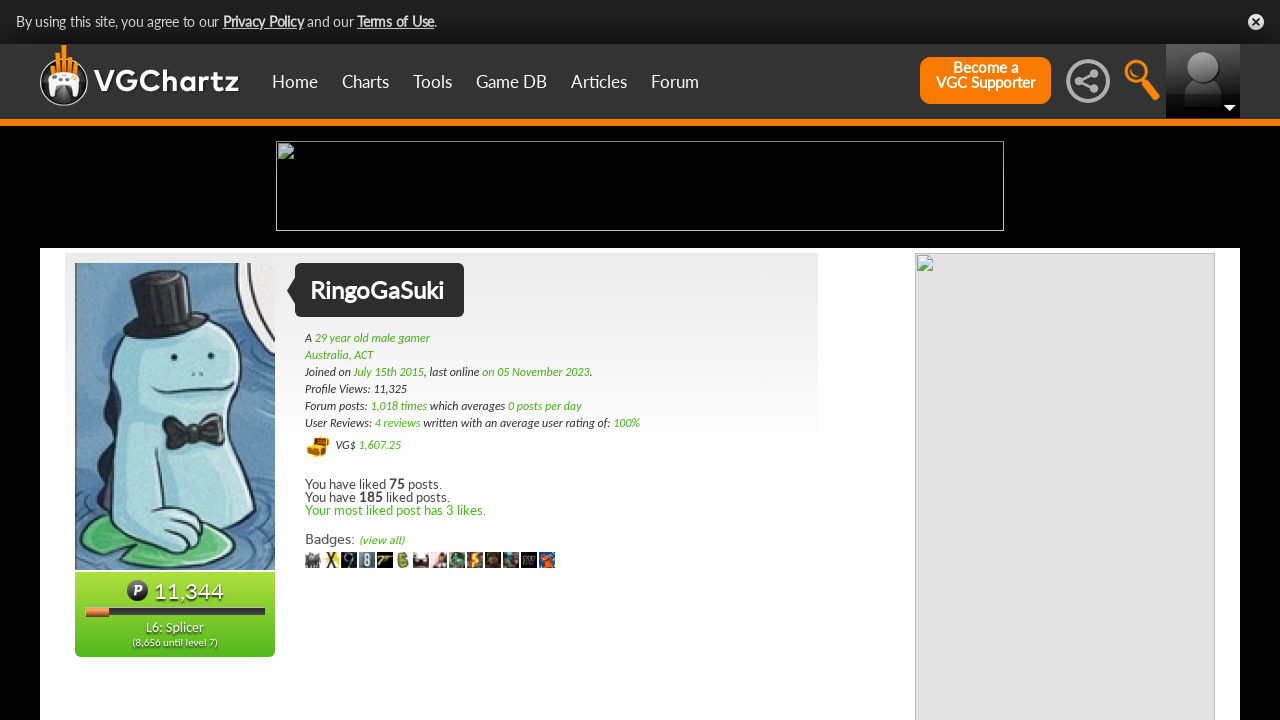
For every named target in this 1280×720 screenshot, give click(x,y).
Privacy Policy (263, 21)
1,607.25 (379, 603)
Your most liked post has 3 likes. (395, 668)
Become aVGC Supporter (985, 75)
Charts (365, 81)
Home (295, 81)
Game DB (511, 81)
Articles (599, 81)
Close (1256, 22)
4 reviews (398, 581)
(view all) (381, 698)
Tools (432, 81)
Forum (675, 81)
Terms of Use (395, 21)
